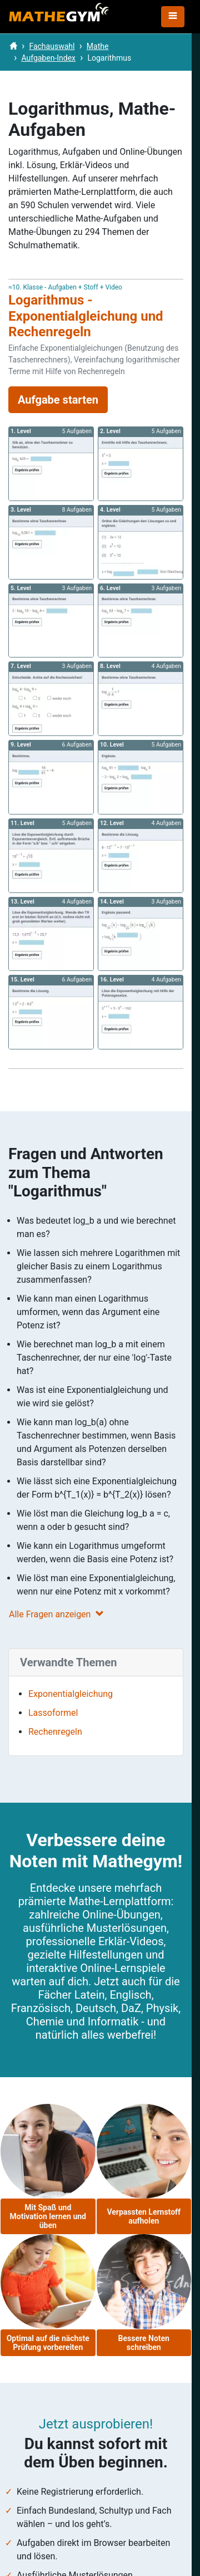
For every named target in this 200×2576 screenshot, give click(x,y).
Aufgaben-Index (48, 57)
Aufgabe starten (58, 399)
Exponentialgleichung (70, 1694)
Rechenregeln (55, 1731)
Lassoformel (53, 1712)
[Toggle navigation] (172, 17)
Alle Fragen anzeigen (56, 1614)
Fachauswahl (51, 46)
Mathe (98, 46)
